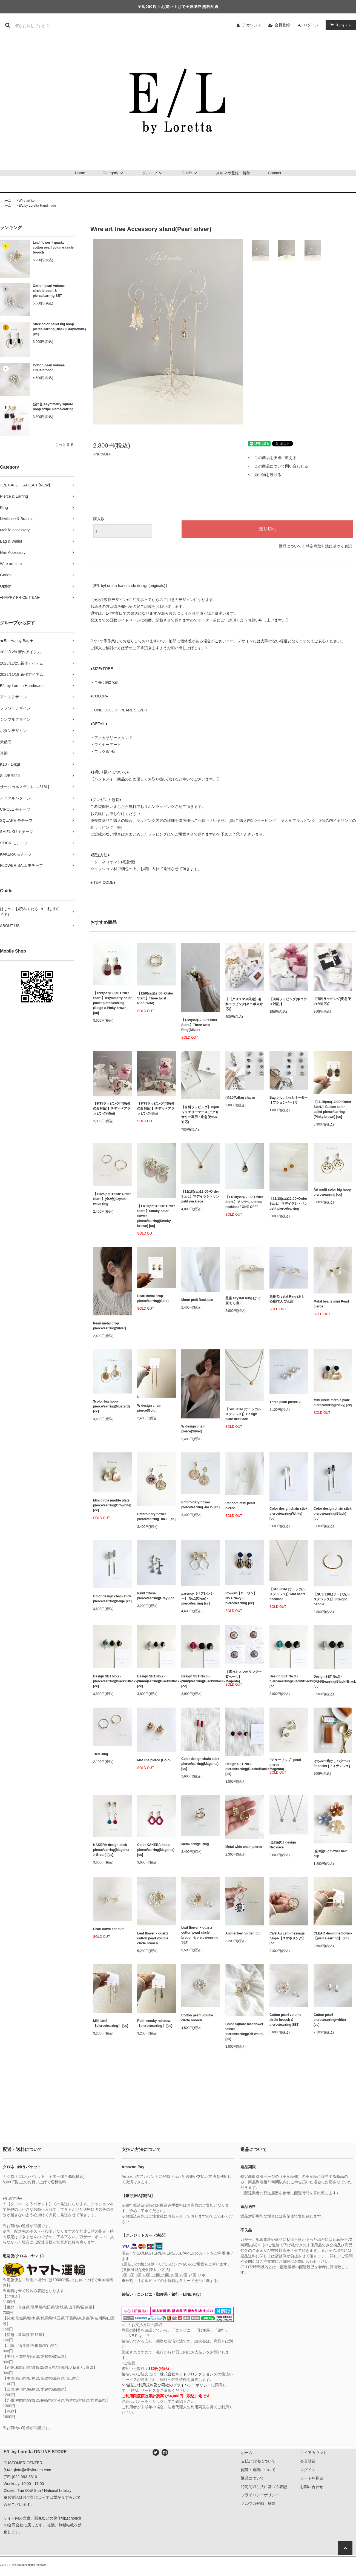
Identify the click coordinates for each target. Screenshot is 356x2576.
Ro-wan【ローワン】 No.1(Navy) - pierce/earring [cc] (241, 1598)
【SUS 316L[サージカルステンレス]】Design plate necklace (243, 1414)
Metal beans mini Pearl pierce (331, 1304)
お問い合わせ (311, 2486)
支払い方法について (258, 2461)
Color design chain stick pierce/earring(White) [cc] (288, 1513)
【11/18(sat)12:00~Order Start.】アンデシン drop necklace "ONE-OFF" (244, 1202)
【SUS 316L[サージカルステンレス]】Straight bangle (331, 1599)
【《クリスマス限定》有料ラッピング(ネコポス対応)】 (244, 1004)
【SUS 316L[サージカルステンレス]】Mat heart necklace (287, 1594)
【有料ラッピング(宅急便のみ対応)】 (332, 1001)
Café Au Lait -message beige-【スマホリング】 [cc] (287, 1938)
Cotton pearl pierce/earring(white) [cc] (330, 2020)
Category (114, 173)
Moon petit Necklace (197, 1300)
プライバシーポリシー (260, 2495)
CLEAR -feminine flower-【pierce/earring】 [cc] (333, 1935)
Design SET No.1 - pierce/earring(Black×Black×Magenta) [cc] (244, 1769)
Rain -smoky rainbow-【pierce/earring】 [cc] (154, 2023)
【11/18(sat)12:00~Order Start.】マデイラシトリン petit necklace (200, 1196)
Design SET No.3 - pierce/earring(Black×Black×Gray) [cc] (333, 1681)
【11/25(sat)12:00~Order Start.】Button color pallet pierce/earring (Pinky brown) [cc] (332, 1109)
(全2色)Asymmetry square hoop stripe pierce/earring (53, 406)
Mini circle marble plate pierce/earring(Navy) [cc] (333, 1402)
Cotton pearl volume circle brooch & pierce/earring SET (49, 291)
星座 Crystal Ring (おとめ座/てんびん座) (287, 1299)
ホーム (6, 201)
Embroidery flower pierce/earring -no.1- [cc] (156, 1516)
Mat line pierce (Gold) (154, 1760)
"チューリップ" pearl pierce (285, 1762)
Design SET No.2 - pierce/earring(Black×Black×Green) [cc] (112, 1681)
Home (80, 173)
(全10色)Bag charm (240, 1097)
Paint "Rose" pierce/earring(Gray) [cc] (156, 1595)
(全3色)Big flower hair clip (330, 1853)
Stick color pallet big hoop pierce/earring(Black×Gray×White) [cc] (53, 329)
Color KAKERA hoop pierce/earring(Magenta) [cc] (155, 1850)
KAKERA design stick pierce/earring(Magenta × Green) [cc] (111, 1850)
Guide (190, 173)
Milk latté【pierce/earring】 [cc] (110, 2023)
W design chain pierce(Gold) (149, 1408)
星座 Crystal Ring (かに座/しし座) (243, 1300)
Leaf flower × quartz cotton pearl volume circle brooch (53, 247)
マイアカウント (313, 2452)
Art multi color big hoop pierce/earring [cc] (332, 1192)
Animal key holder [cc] (242, 1933)
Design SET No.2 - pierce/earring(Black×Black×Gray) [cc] (156, 1681)
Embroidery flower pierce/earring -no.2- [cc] (200, 1504)
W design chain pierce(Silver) (193, 1428)
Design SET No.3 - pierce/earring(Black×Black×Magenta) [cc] (200, 1681)
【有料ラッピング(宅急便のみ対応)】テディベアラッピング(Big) (155, 1108)
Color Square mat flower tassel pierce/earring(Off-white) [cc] (244, 2031)
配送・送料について (258, 2469)
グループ (153, 173)
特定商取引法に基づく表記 (329, 546)
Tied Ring (100, 1754)
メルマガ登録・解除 (233, 173)
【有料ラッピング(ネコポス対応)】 (288, 1001)
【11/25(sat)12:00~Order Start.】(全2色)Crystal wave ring (112, 1199)
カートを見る (311, 2478)
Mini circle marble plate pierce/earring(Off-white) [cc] (112, 1505)
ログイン (311, 25)
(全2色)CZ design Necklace (282, 1844)
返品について (290, 546)
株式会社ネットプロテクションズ (188, 2374)
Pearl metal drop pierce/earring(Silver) (109, 1325)
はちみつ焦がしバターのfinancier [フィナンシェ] (332, 1763)
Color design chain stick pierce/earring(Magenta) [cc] (200, 1764)
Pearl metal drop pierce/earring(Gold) (153, 1298)
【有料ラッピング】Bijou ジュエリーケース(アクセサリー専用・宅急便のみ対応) (200, 1114)
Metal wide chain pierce (243, 1847)
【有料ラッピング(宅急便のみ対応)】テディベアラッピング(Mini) (111, 1108)
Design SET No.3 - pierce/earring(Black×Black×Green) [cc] (288, 1681)
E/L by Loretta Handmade (37, 205)
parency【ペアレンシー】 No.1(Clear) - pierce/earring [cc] (197, 1598)
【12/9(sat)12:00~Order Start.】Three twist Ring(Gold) (155, 998)
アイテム (340, 25)
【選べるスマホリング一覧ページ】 (243, 1674)
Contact (274, 173)
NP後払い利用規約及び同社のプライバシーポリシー (166, 2385)
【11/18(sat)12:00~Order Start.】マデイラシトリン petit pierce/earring (288, 1203)
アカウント (252, 25)
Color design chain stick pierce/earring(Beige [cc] (112, 1598)
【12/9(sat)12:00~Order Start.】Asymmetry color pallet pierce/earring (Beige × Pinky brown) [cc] (112, 1003)
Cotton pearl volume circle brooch (49, 367)
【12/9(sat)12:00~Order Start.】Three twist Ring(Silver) (199, 1025)
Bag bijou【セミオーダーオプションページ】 (288, 1100)
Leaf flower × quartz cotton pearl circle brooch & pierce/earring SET (199, 1935)
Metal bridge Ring (195, 1844)
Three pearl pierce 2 (284, 1402)
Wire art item (28, 201)
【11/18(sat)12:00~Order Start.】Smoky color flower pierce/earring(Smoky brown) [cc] (156, 1216)
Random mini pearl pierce (240, 1505)
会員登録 (282, 25)
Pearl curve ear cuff (108, 1929)
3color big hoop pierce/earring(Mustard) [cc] (111, 1406)
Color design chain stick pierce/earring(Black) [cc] (333, 1513)
